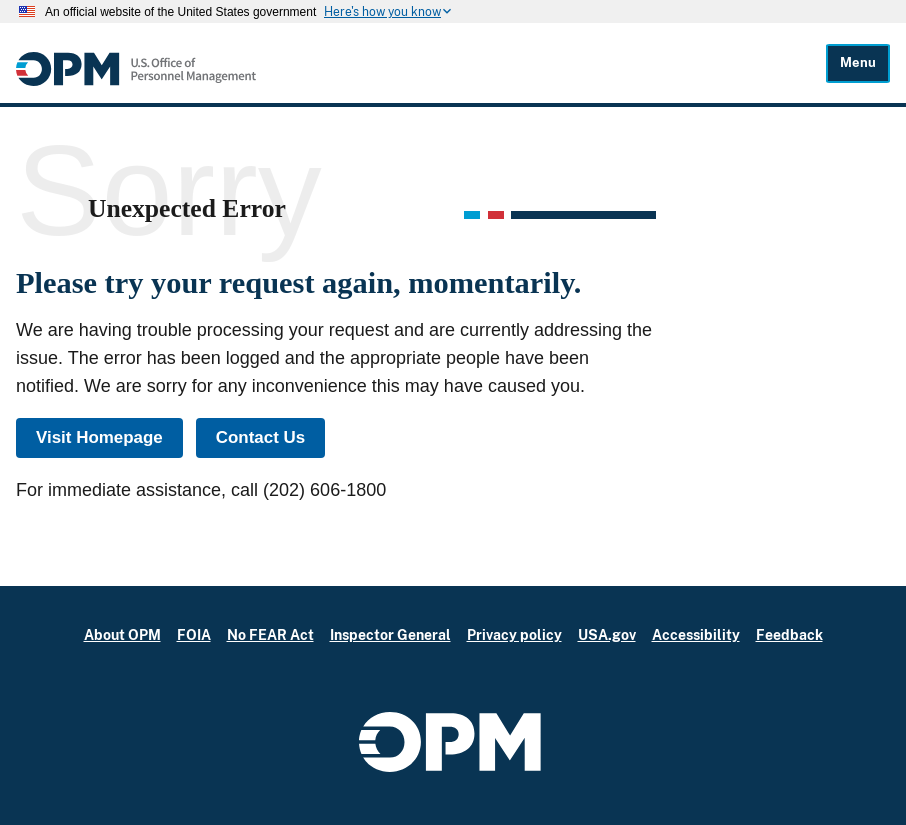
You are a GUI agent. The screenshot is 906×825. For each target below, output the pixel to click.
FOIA (194, 634)
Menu (858, 62)
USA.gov (607, 634)
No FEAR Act (270, 634)
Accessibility (696, 634)
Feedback (789, 634)
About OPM (122, 634)
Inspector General (390, 634)
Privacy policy (514, 634)
